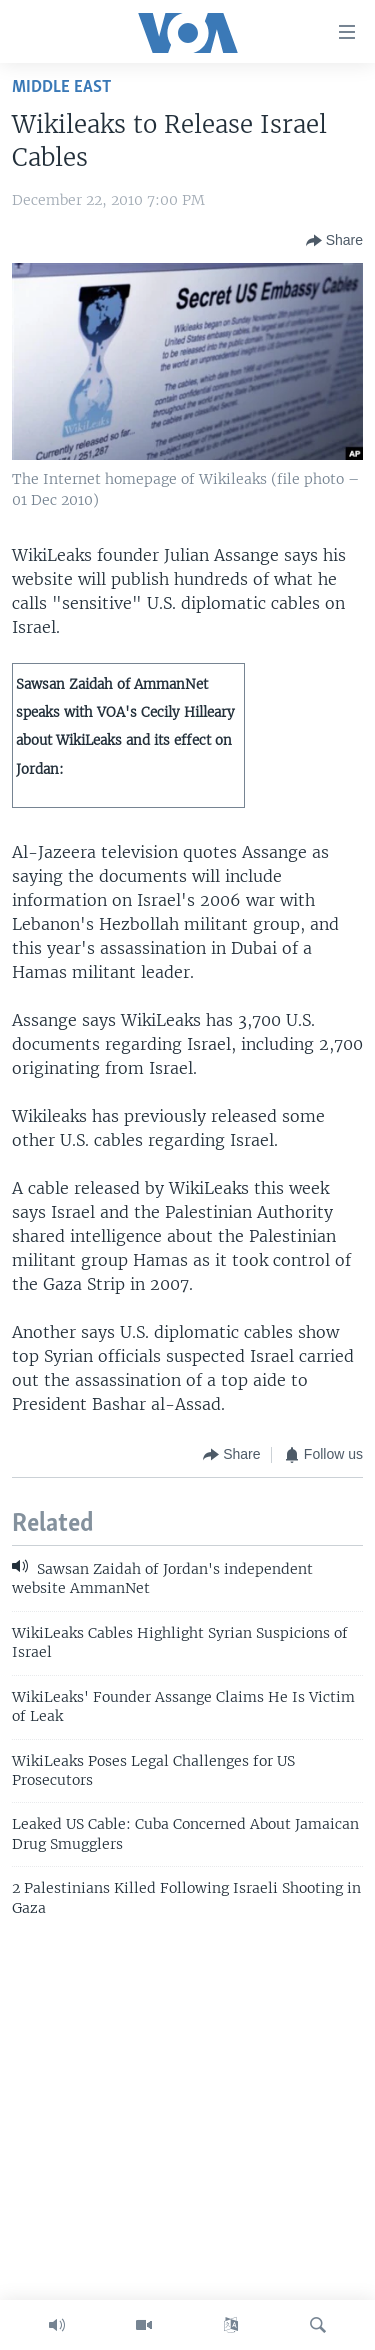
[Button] (334, 241)
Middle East (61, 87)
